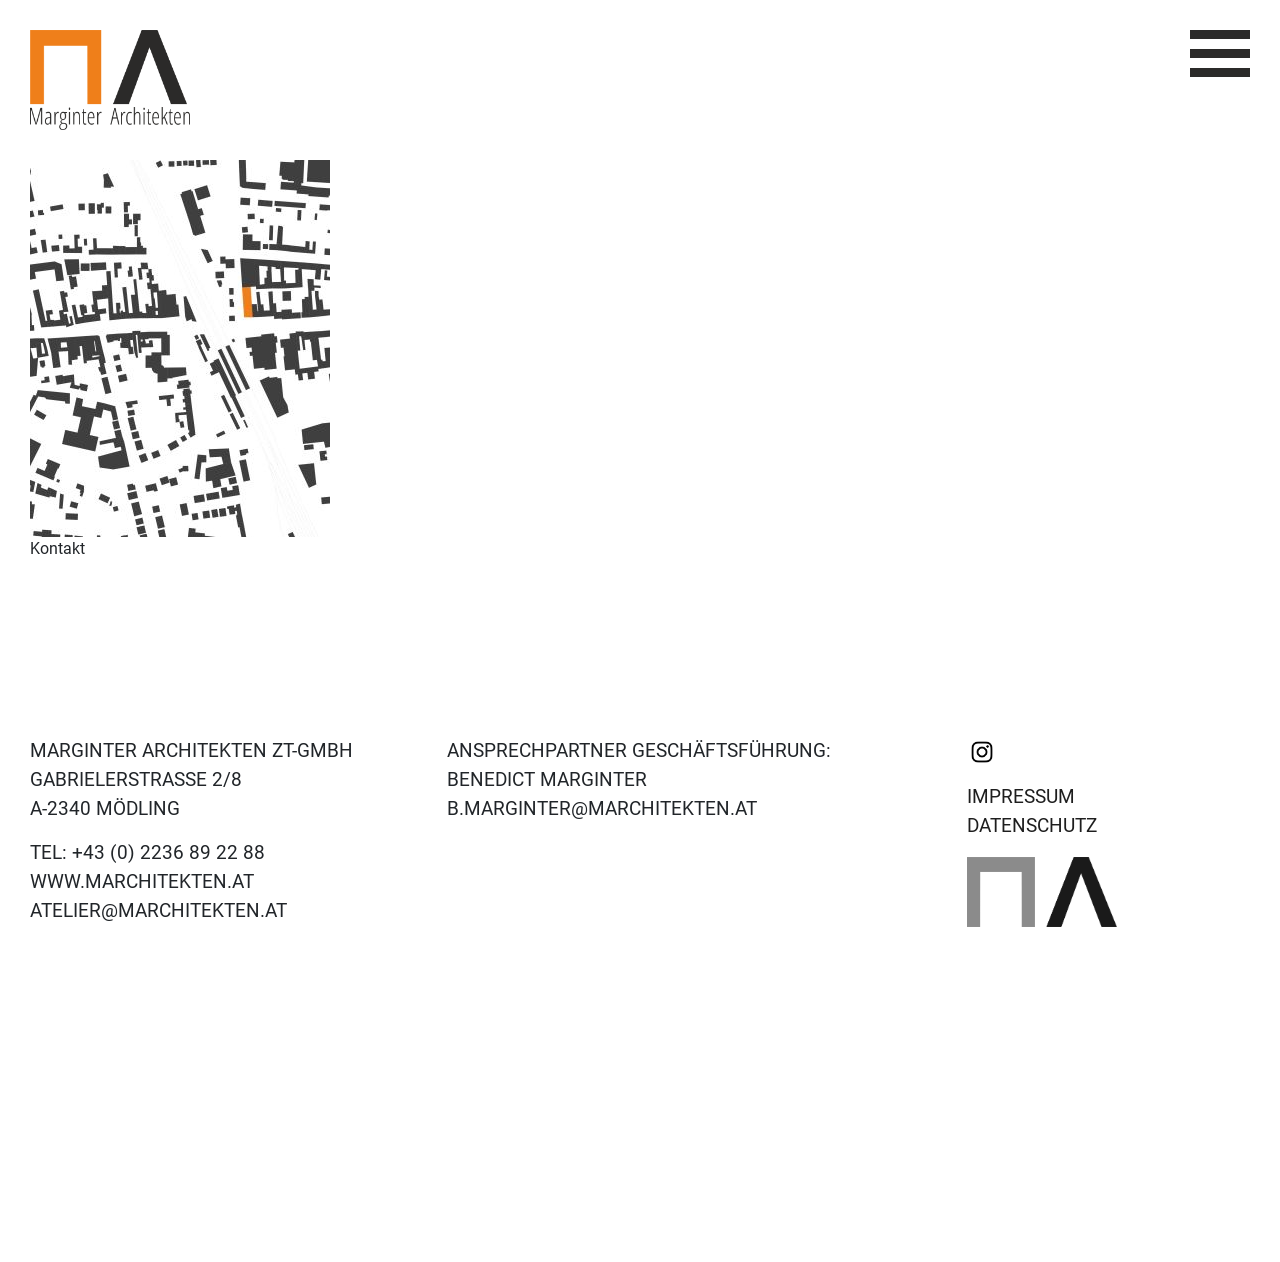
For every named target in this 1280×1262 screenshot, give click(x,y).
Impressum (1021, 796)
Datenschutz (1032, 825)
